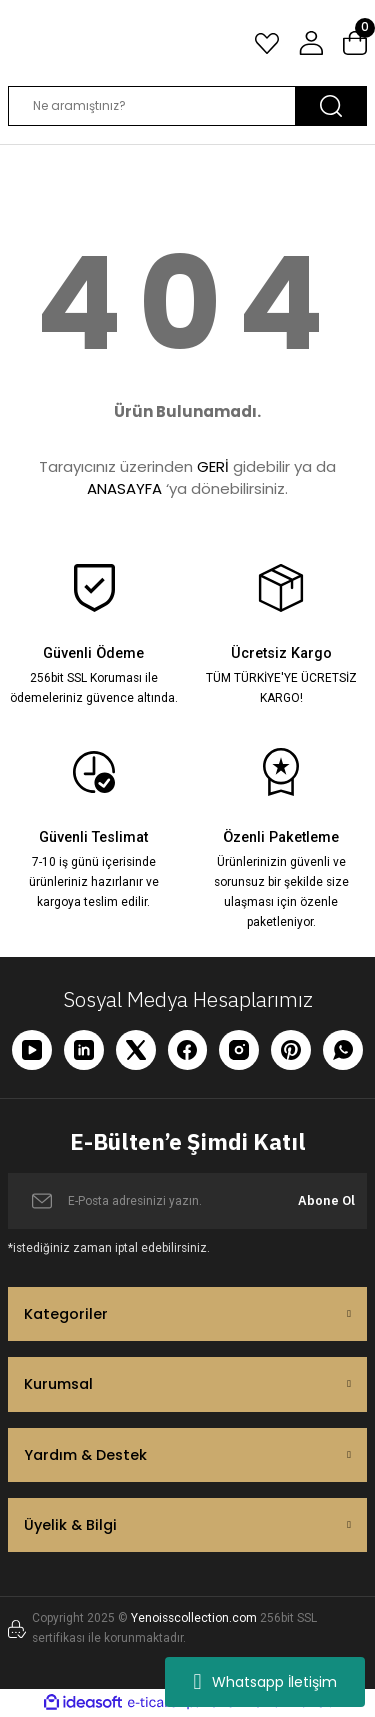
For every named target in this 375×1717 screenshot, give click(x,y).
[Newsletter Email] (187, 1201)
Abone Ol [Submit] (326, 1200)
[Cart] (355, 43)
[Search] (187, 106)
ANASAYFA (124, 488)
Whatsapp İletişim (264, 1682)
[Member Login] (311, 43)
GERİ (213, 466)
